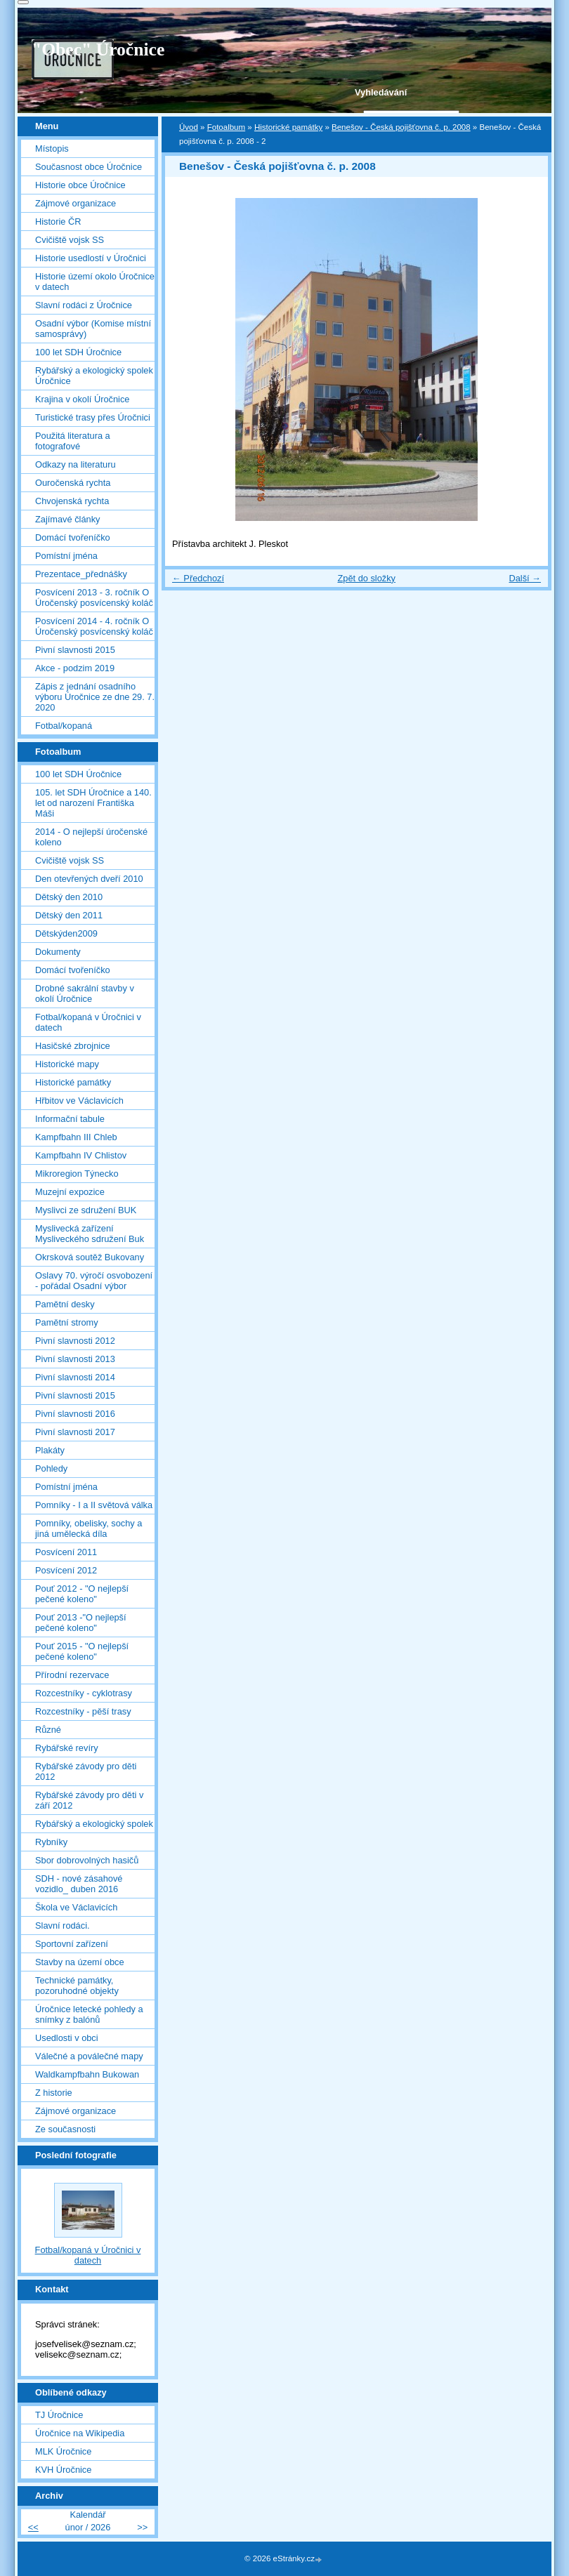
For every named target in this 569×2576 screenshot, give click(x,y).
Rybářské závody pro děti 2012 (85, 1771)
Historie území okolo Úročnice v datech (95, 281)
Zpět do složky (366, 578)
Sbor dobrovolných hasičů (86, 1860)
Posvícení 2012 (66, 1570)
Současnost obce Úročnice (88, 166)
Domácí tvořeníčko (72, 537)
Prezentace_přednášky (81, 574)
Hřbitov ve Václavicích (79, 1100)
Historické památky (288, 127)
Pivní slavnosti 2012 (75, 1340)
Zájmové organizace (75, 203)
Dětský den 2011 (69, 915)
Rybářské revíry (66, 1748)
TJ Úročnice (59, 2415)
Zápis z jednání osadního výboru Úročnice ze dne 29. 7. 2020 (95, 697)
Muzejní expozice (70, 1192)
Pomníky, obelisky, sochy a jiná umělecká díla (88, 1528)
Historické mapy (67, 1064)
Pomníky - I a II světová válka (93, 1505)
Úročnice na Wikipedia (79, 2433)
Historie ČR (58, 221)
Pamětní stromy (66, 1322)
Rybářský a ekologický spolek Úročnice (94, 375)
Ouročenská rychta (72, 482)
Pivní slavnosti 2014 (75, 1377)
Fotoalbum (226, 127)
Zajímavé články (67, 519)
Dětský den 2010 (69, 897)
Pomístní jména (66, 555)
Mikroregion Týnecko (77, 1173)
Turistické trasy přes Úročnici (92, 417)
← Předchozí (198, 578)
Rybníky (51, 1842)
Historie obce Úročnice (80, 185)
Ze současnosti (65, 2129)
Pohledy (51, 1468)
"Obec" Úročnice (98, 49)
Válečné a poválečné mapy (89, 2056)
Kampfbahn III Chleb (76, 1137)
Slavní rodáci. (62, 1925)
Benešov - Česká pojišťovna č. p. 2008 (401, 127)
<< (33, 2527)
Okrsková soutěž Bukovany (89, 1257)
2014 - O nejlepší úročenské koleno (91, 836)
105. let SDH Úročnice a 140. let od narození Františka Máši (93, 803)
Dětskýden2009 (66, 933)
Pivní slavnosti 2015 (75, 650)
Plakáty (50, 1450)
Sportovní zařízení (71, 1943)
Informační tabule (70, 1119)
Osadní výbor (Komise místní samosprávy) (93, 328)
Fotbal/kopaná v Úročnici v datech (88, 1022)
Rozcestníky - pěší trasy (83, 1711)
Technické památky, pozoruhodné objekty (77, 1985)
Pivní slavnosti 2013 (75, 1359)
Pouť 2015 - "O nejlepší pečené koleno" (82, 1651)
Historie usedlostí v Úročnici (90, 258)
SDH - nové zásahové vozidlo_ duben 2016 (78, 1883)
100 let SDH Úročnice (78, 352)
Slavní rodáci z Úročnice (83, 305)
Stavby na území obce (79, 1962)
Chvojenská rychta (72, 501)
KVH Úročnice (63, 2469)
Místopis (52, 148)
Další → (525, 578)
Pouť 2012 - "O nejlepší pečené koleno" (82, 1593)
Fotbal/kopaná (63, 725)
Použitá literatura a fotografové (72, 440)
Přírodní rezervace (72, 1675)
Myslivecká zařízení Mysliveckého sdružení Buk (89, 1233)
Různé (48, 1729)
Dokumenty (58, 951)
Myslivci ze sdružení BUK (85, 1210)
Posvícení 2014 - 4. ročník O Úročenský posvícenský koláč (94, 626)
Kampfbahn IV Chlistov (80, 1155)
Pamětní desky (65, 1304)
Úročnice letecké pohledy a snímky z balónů (89, 2014)
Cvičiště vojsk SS (69, 240)
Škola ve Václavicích (76, 1907)
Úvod (188, 127)
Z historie (53, 2092)
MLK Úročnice (63, 2451)
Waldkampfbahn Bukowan (87, 2074)
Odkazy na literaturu (75, 464)
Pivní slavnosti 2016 (75, 1413)
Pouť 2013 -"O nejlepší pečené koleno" (80, 1622)
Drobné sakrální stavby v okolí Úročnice (84, 993)
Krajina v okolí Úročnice (82, 399)
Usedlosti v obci (66, 2038)
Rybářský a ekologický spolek (94, 1823)
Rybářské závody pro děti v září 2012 (89, 1800)
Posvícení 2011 (66, 1552)
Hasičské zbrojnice (72, 1046)
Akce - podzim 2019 (75, 668)
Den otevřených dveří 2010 (89, 878)
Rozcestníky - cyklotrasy (83, 1693)
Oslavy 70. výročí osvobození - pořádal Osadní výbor (93, 1280)
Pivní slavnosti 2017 (75, 1432)
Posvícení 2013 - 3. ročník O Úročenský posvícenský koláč (94, 597)
